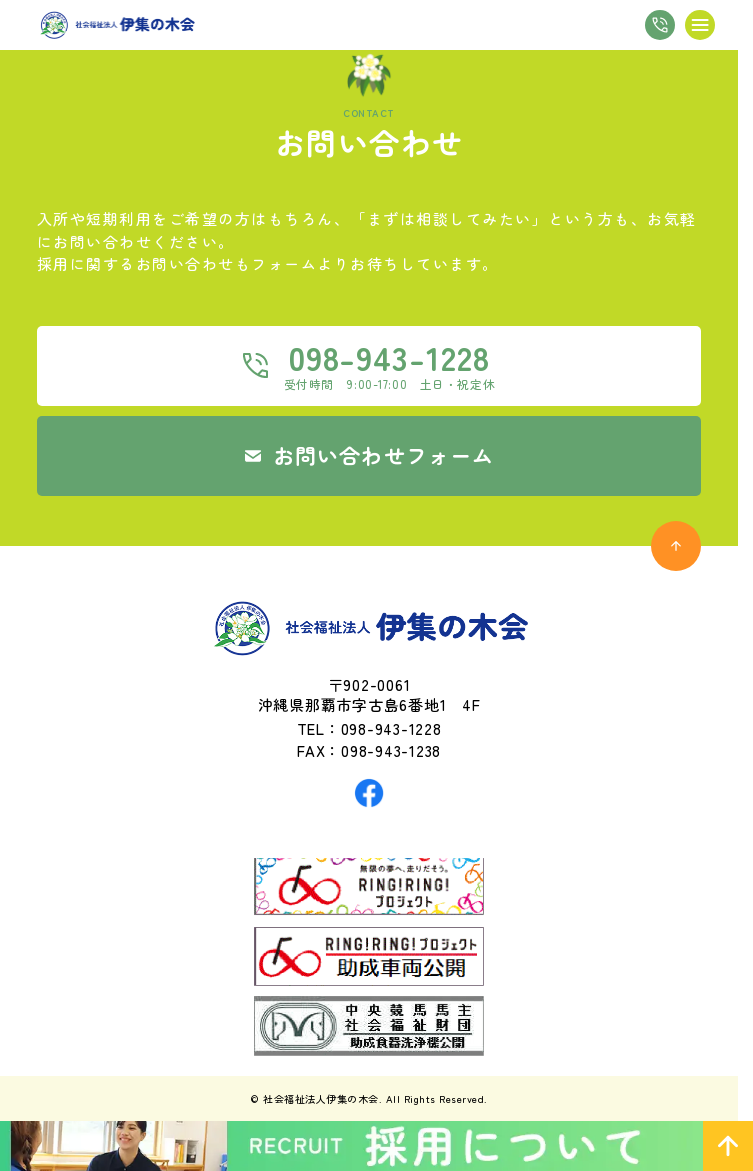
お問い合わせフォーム (383, 455)
